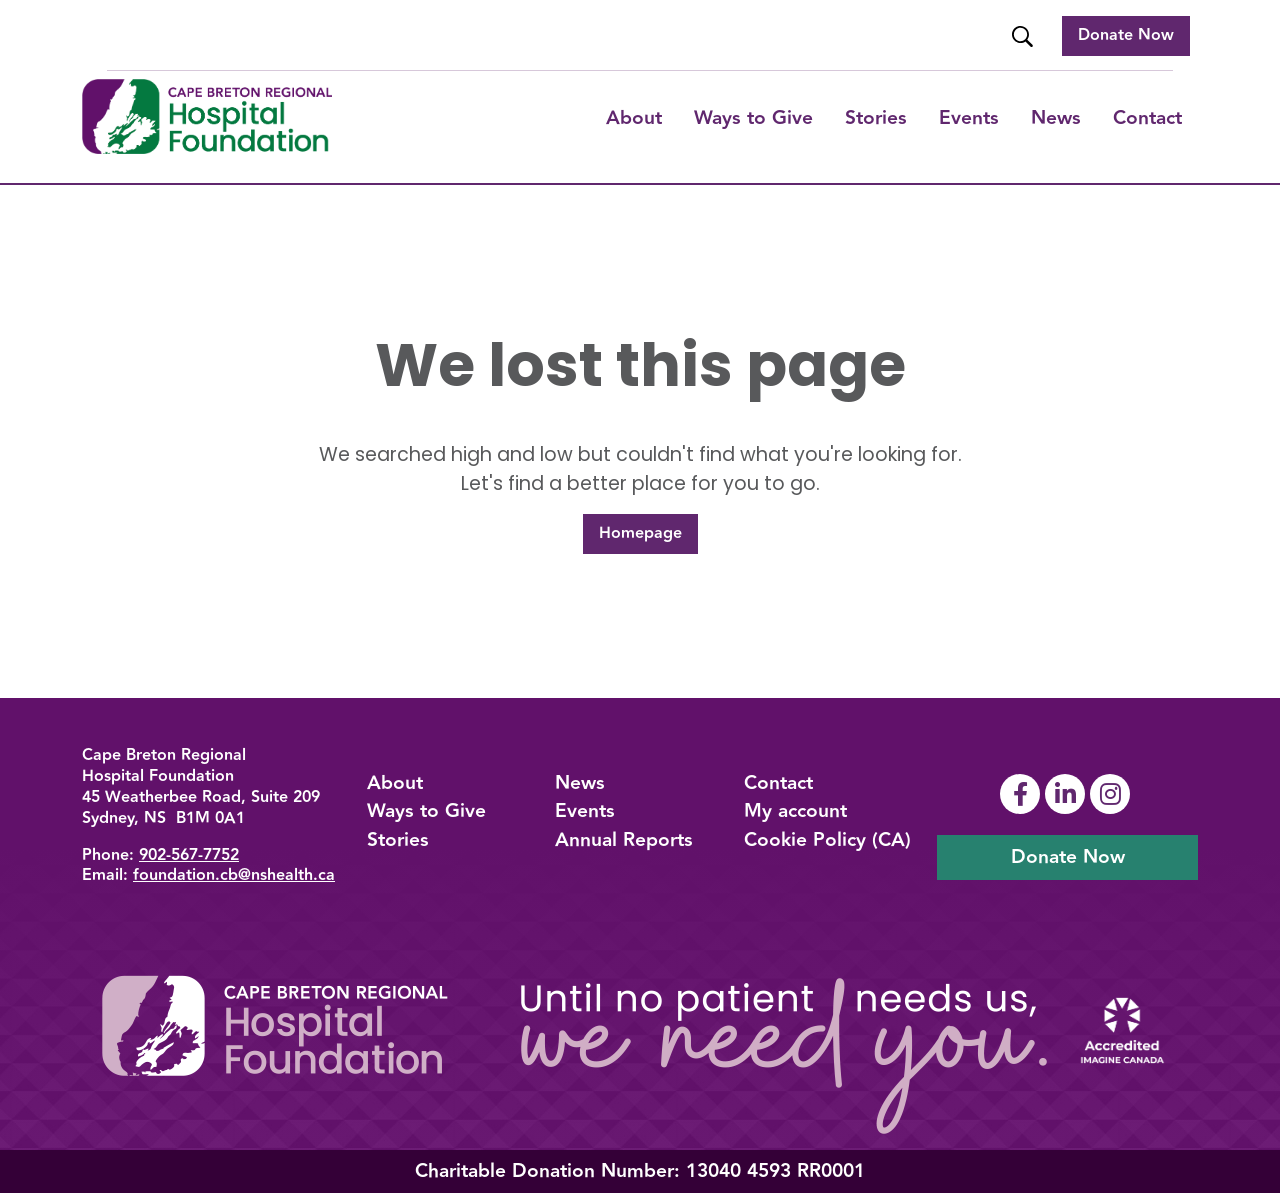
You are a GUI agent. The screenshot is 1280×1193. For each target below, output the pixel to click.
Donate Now (1126, 35)
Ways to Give (426, 811)
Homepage (640, 533)
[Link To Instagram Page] (1112, 794)
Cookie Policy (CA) (827, 840)
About (634, 118)
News (1056, 118)
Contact (1147, 118)
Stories (876, 118)
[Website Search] (1024, 36)
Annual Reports (624, 840)
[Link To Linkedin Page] (1067, 794)
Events (969, 118)
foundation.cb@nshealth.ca (234, 875)
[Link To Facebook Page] (1022, 794)
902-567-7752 (189, 855)
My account (795, 811)
